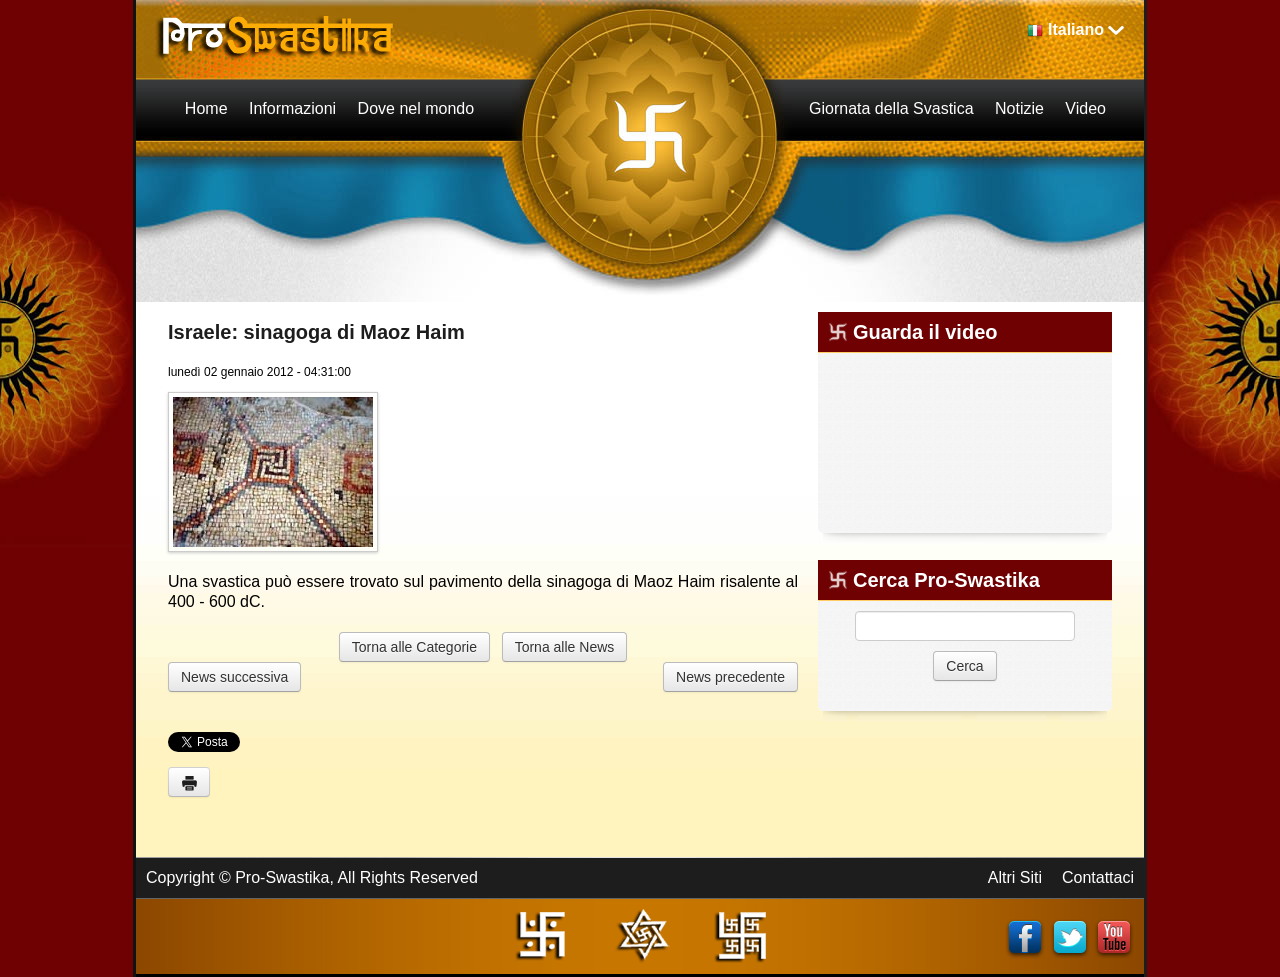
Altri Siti (1015, 877)
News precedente (730, 677)
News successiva (234, 677)
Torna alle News (565, 647)
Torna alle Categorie (414, 647)
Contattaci (1098, 877)
